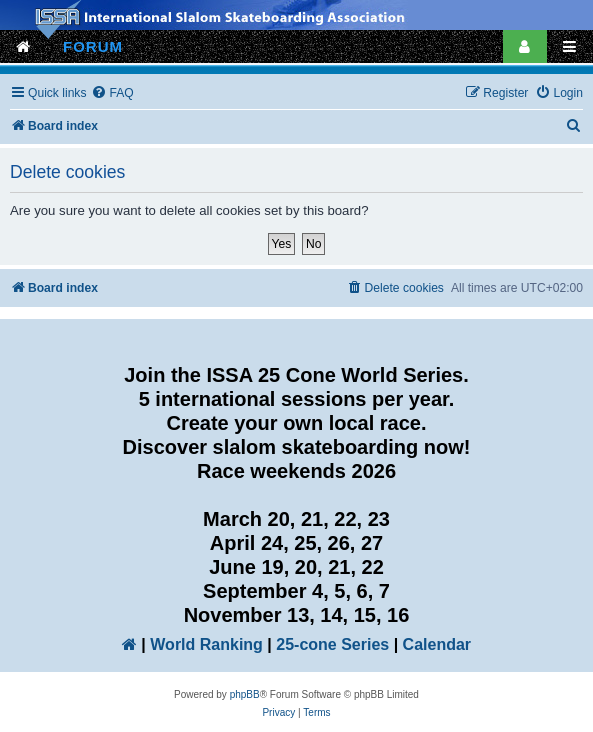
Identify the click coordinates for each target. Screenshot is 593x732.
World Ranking (206, 644)
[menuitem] (112, 93)
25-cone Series (332, 644)
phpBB (245, 694)
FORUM (93, 46)
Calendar (437, 644)
